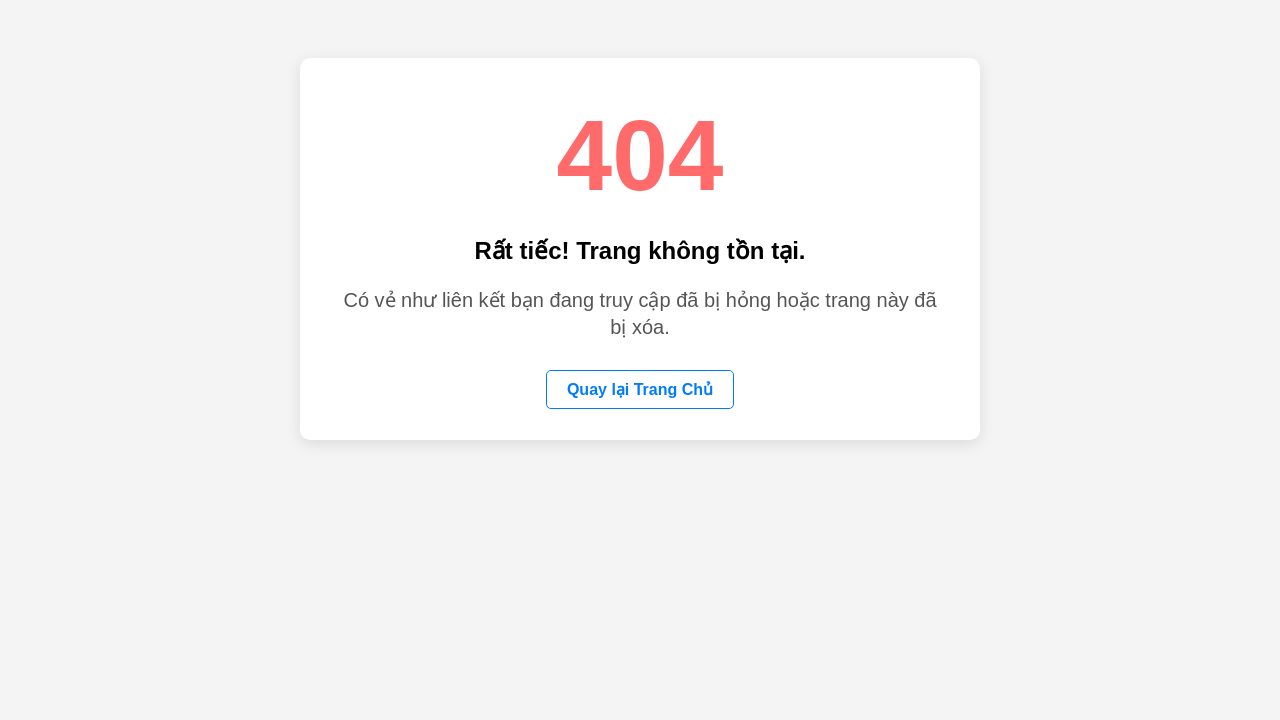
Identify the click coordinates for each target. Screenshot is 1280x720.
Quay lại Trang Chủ (640, 389)
